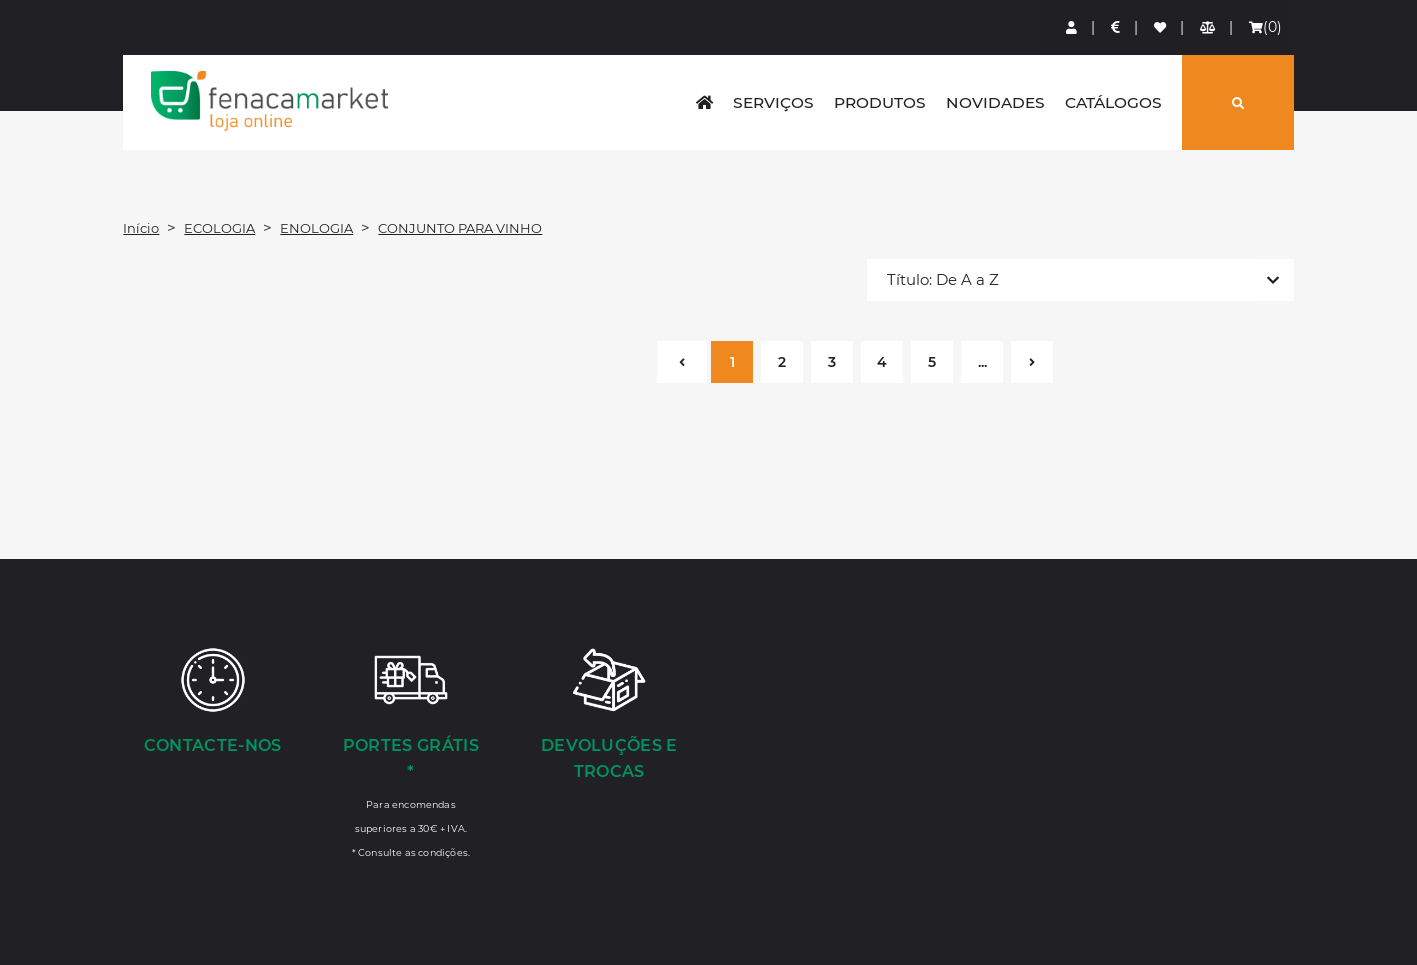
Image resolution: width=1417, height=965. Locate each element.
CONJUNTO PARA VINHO (460, 228)
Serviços (773, 102)
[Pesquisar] (1238, 102)
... (982, 362)
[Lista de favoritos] (1161, 27)
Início (141, 228)
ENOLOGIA (316, 228)
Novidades (995, 102)
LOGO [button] (269, 101)
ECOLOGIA (219, 228)
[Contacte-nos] (212, 703)
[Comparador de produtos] (1208, 27)
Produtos (880, 102)
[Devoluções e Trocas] (609, 716)
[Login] (1072, 27)
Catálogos (1113, 102)
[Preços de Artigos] (1116, 27)
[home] (704, 102)
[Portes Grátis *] (411, 752)
